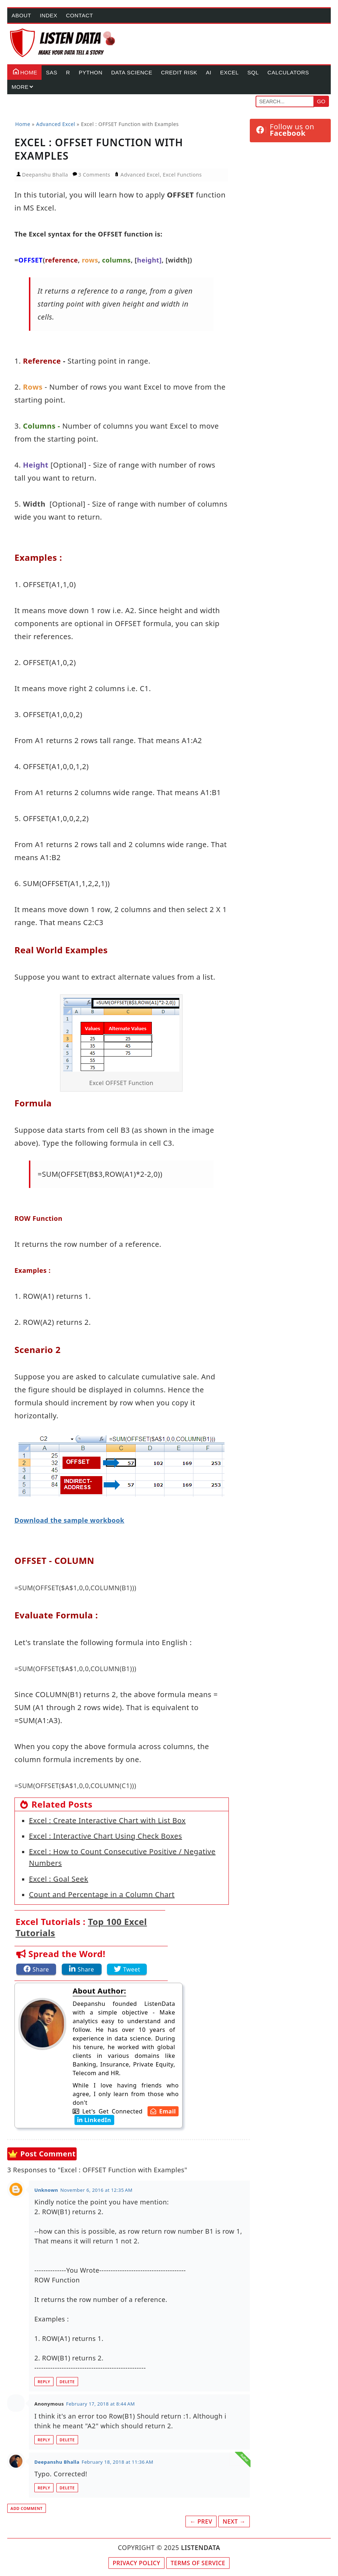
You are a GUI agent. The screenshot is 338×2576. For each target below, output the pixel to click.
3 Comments (95, 174)
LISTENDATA (200, 2547)
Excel (229, 72)
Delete (67, 2381)
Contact (79, 15)
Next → (234, 2521)
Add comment (26, 2508)
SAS (51, 72)
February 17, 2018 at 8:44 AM (100, 2404)
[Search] (285, 101)
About (21, 15)
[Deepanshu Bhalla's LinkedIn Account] (93, 2120)
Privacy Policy (137, 2563)
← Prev (201, 2521)
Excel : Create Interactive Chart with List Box (107, 1820)
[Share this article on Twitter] (127, 1969)
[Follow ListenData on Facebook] (290, 130)
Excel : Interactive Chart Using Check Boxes (105, 1836)
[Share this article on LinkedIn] (82, 1969)
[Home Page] (63, 43)
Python (91, 72)
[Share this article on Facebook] (36, 1969)
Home (24, 70)
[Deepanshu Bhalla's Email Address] (162, 2111)
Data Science (131, 72)
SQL (253, 72)
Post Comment (48, 2154)
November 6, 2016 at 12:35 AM (96, 2190)
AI (208, 72)
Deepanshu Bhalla (57, 2462)
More (20, 87)
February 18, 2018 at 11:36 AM (117, 2462)
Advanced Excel (139, 174)
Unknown (46, 2190)
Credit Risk (179, 72)
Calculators (288, 72)
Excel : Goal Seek (58, 1879)
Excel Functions (182, 174)
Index (48, 15)
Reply (44, 2381)
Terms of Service (198, 2563)
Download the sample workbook (69, 1520)
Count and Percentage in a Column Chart (102, 1894)
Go (321, 101)
